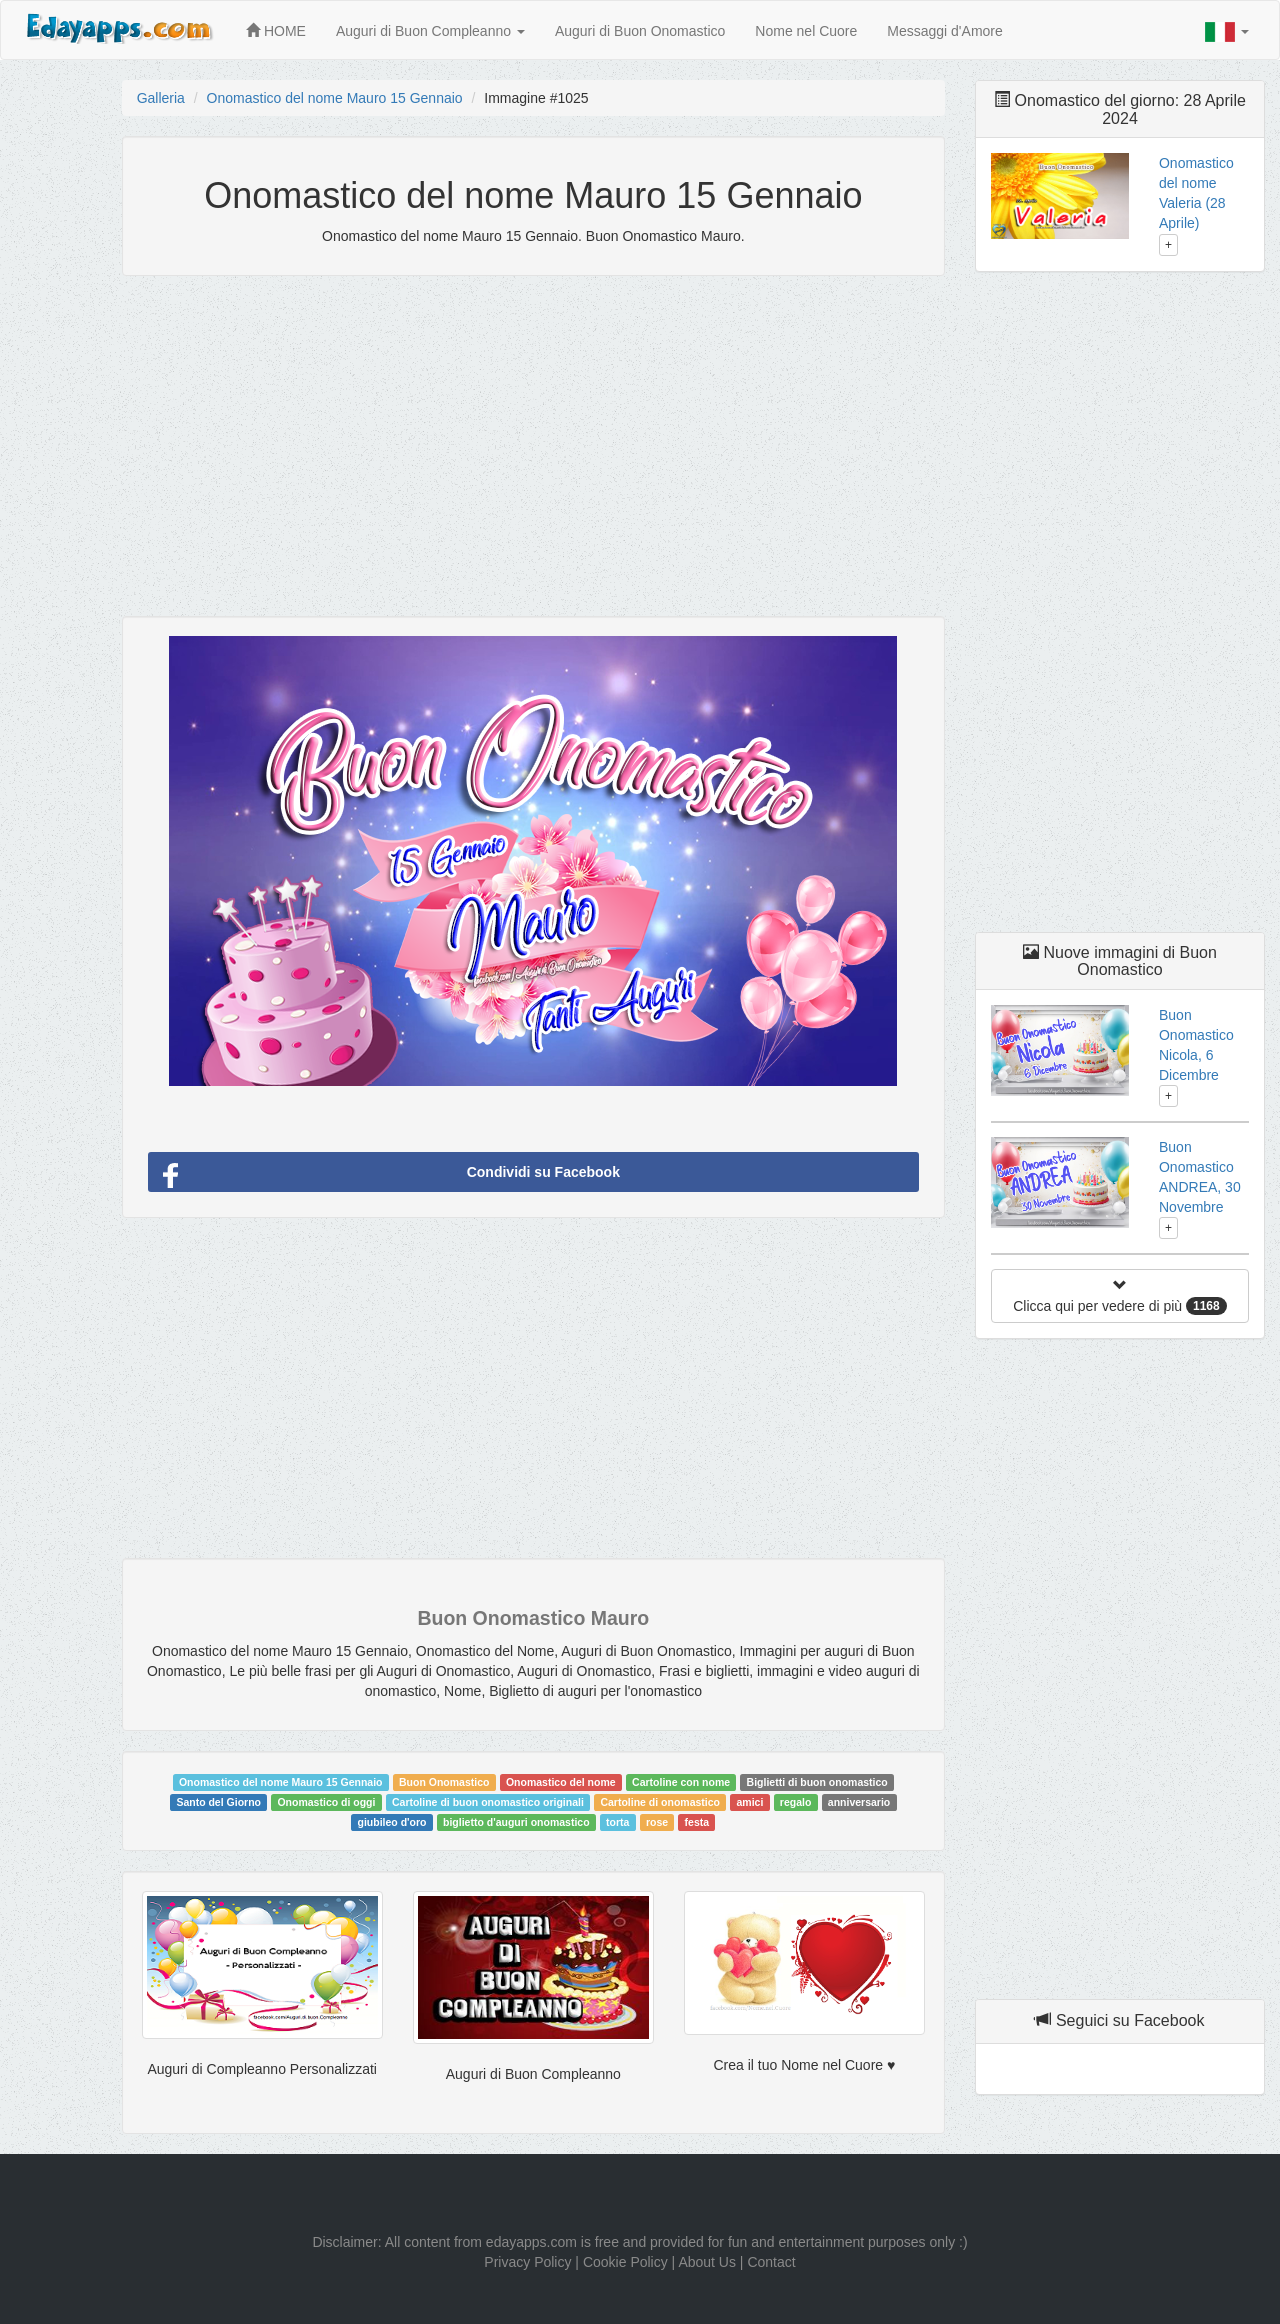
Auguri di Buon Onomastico (640, 31)
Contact (771, 2262)
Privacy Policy (527, 2262)
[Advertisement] (533, 436)
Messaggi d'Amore (945, 31)
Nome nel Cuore (806, 31)
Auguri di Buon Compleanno (430, 31)
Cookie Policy (625, 2262)
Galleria (161, 98)
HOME (276, 31)
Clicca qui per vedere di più (1119, 1296)
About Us (707, 2262)
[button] (1227, 31)
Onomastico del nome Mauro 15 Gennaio (335, 98)
